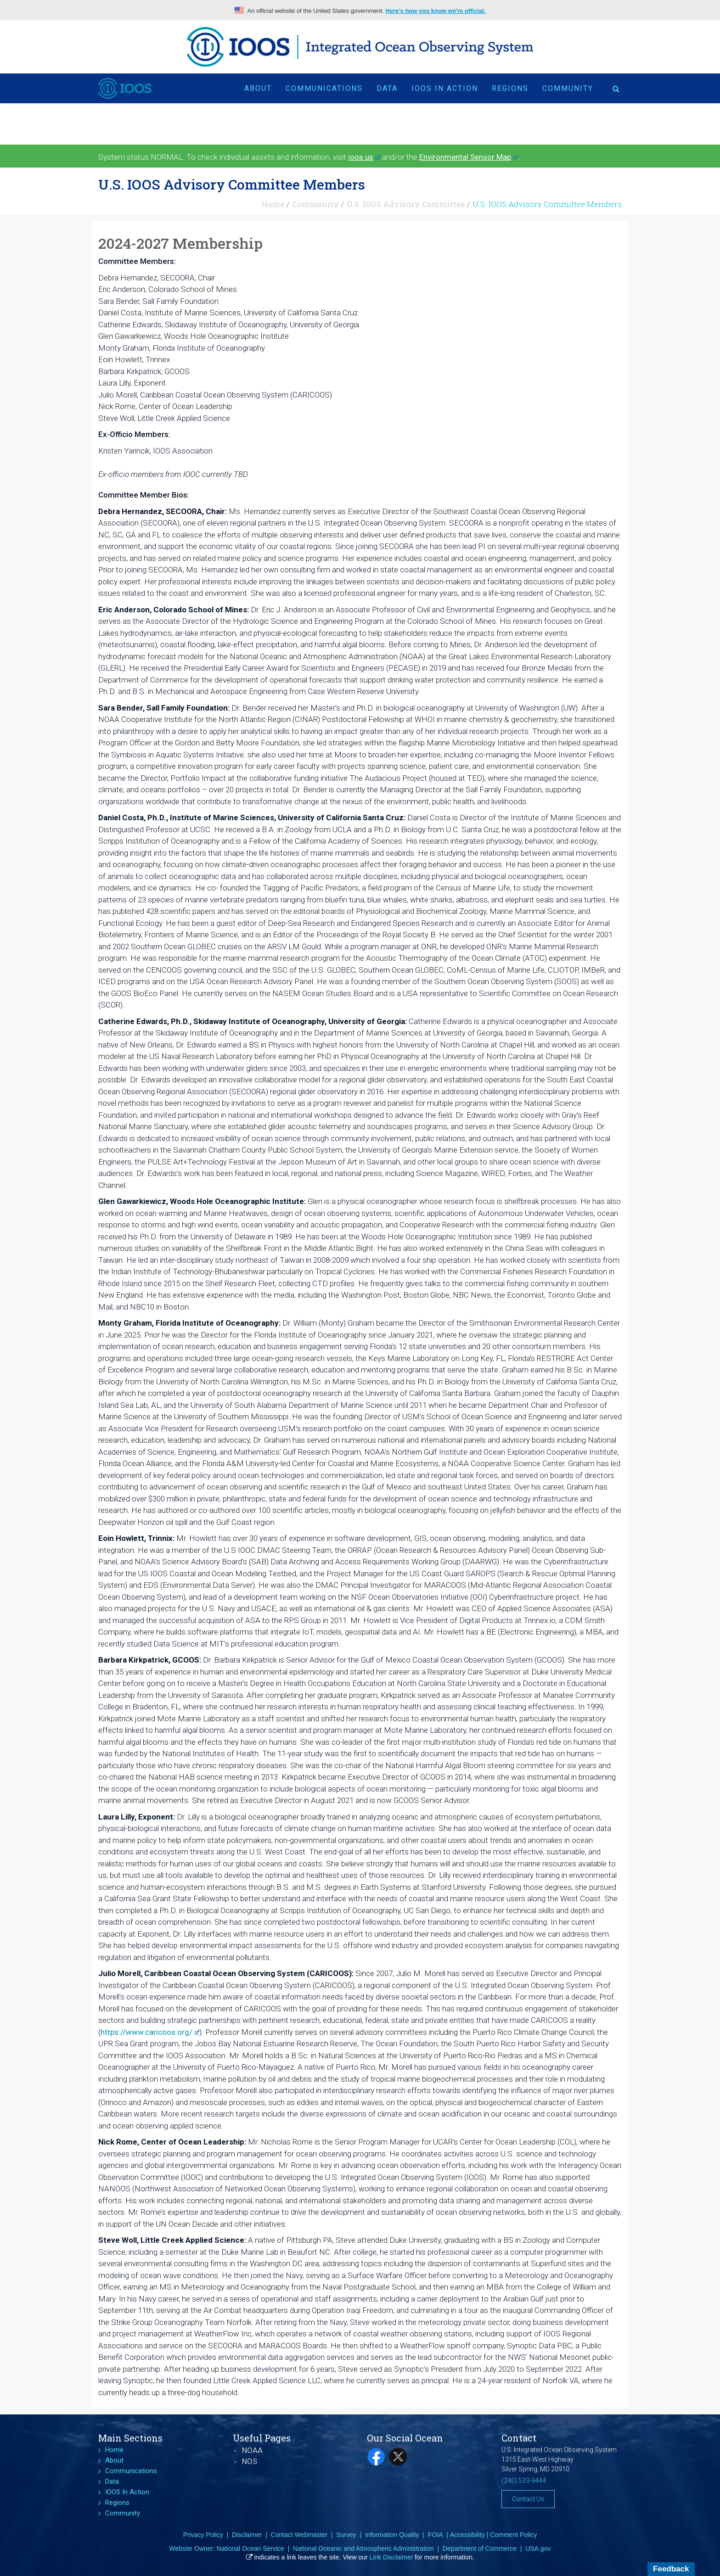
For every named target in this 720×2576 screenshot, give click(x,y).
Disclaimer (247, 2534)
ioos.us (364, 157)
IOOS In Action (444, 88)
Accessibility (467, 2534)
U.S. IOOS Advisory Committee (406, 204)
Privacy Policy (203, 2534)
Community (567, 88)
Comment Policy (513, 2534)
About (258, 88)
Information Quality (392, 2534)
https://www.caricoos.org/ (150, 2032)
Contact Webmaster (299, 2534)
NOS (249, 2461)
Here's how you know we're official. (436, 10)
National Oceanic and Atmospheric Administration (363, 2548)
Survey (346, 2534)
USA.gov (538, 2548)
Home (272, 204)
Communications (324, 88)
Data (387, 88)
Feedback (671, 2569)
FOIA (435, 2534)
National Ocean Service (250, 2548)
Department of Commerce (480, 2548)
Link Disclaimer (391, 2557)
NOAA (252, 2450)
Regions (510, 88)
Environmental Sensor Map (468, 157)
